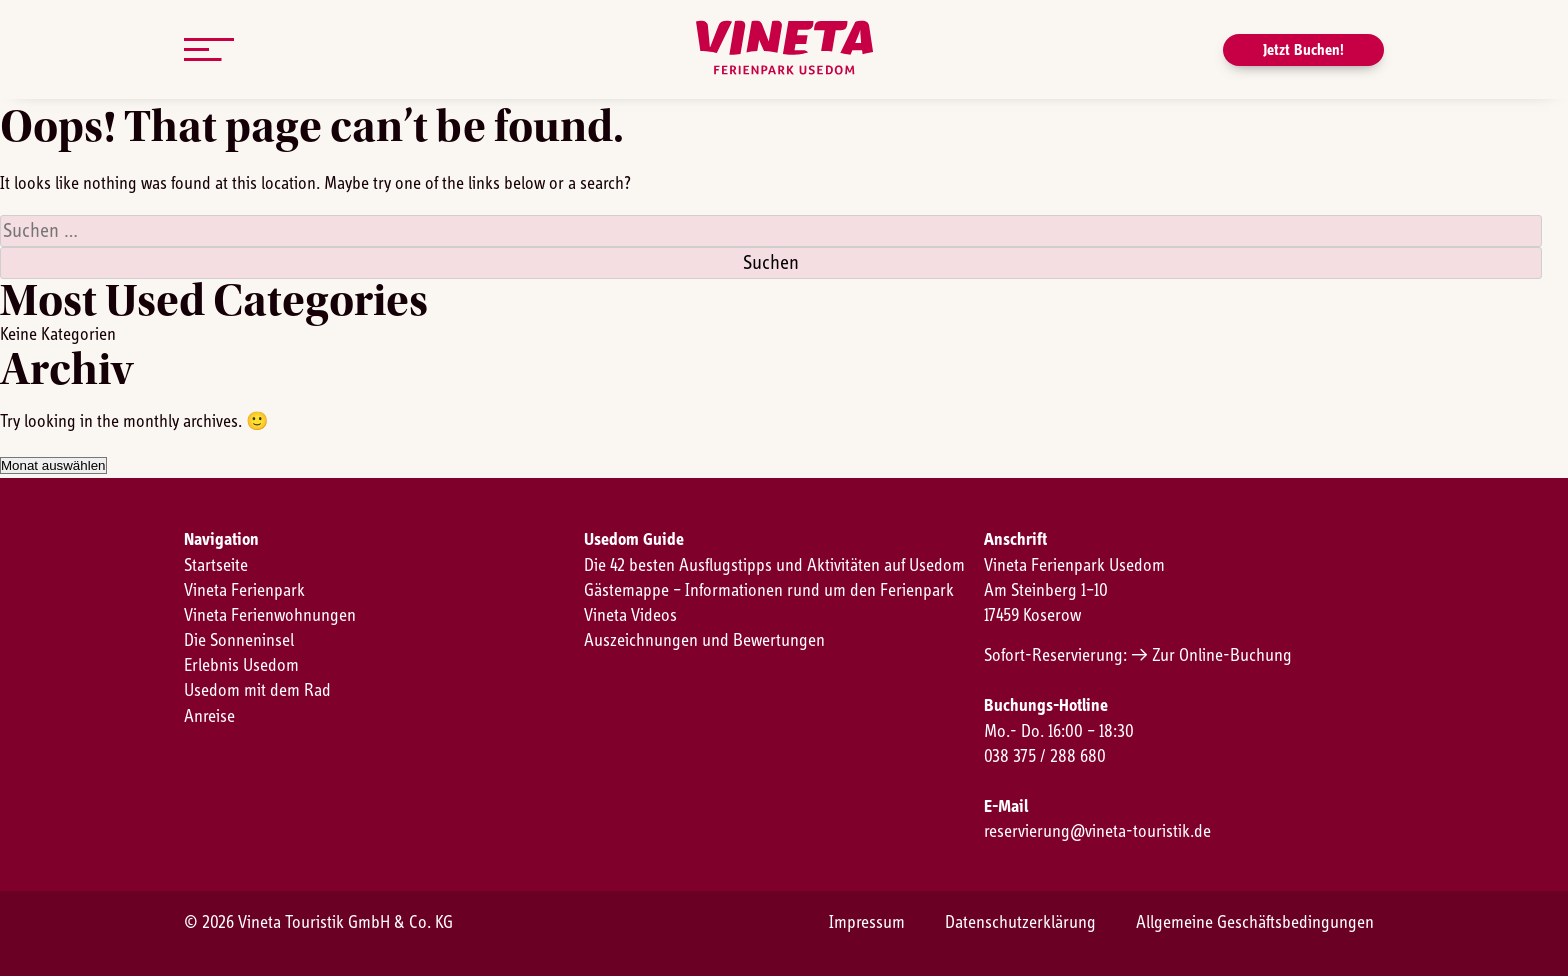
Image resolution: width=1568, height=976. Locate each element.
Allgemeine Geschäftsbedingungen (1255, 923)
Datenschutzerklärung (1020, 923)
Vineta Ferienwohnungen (270, 616)
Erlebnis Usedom (241, 666)
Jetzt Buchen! (1303, 50)
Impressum (867, 923)
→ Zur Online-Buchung (1211, 656)
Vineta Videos (630, 616)
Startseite (216, 566)
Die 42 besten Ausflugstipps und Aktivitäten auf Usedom (774, 566)
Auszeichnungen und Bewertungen (704, 641)
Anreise (209, 717)
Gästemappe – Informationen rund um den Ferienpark (769, 591)
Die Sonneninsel (239, 641)
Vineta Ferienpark (244, 591)
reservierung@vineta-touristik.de (1097, 832)
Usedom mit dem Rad (257, 691)
